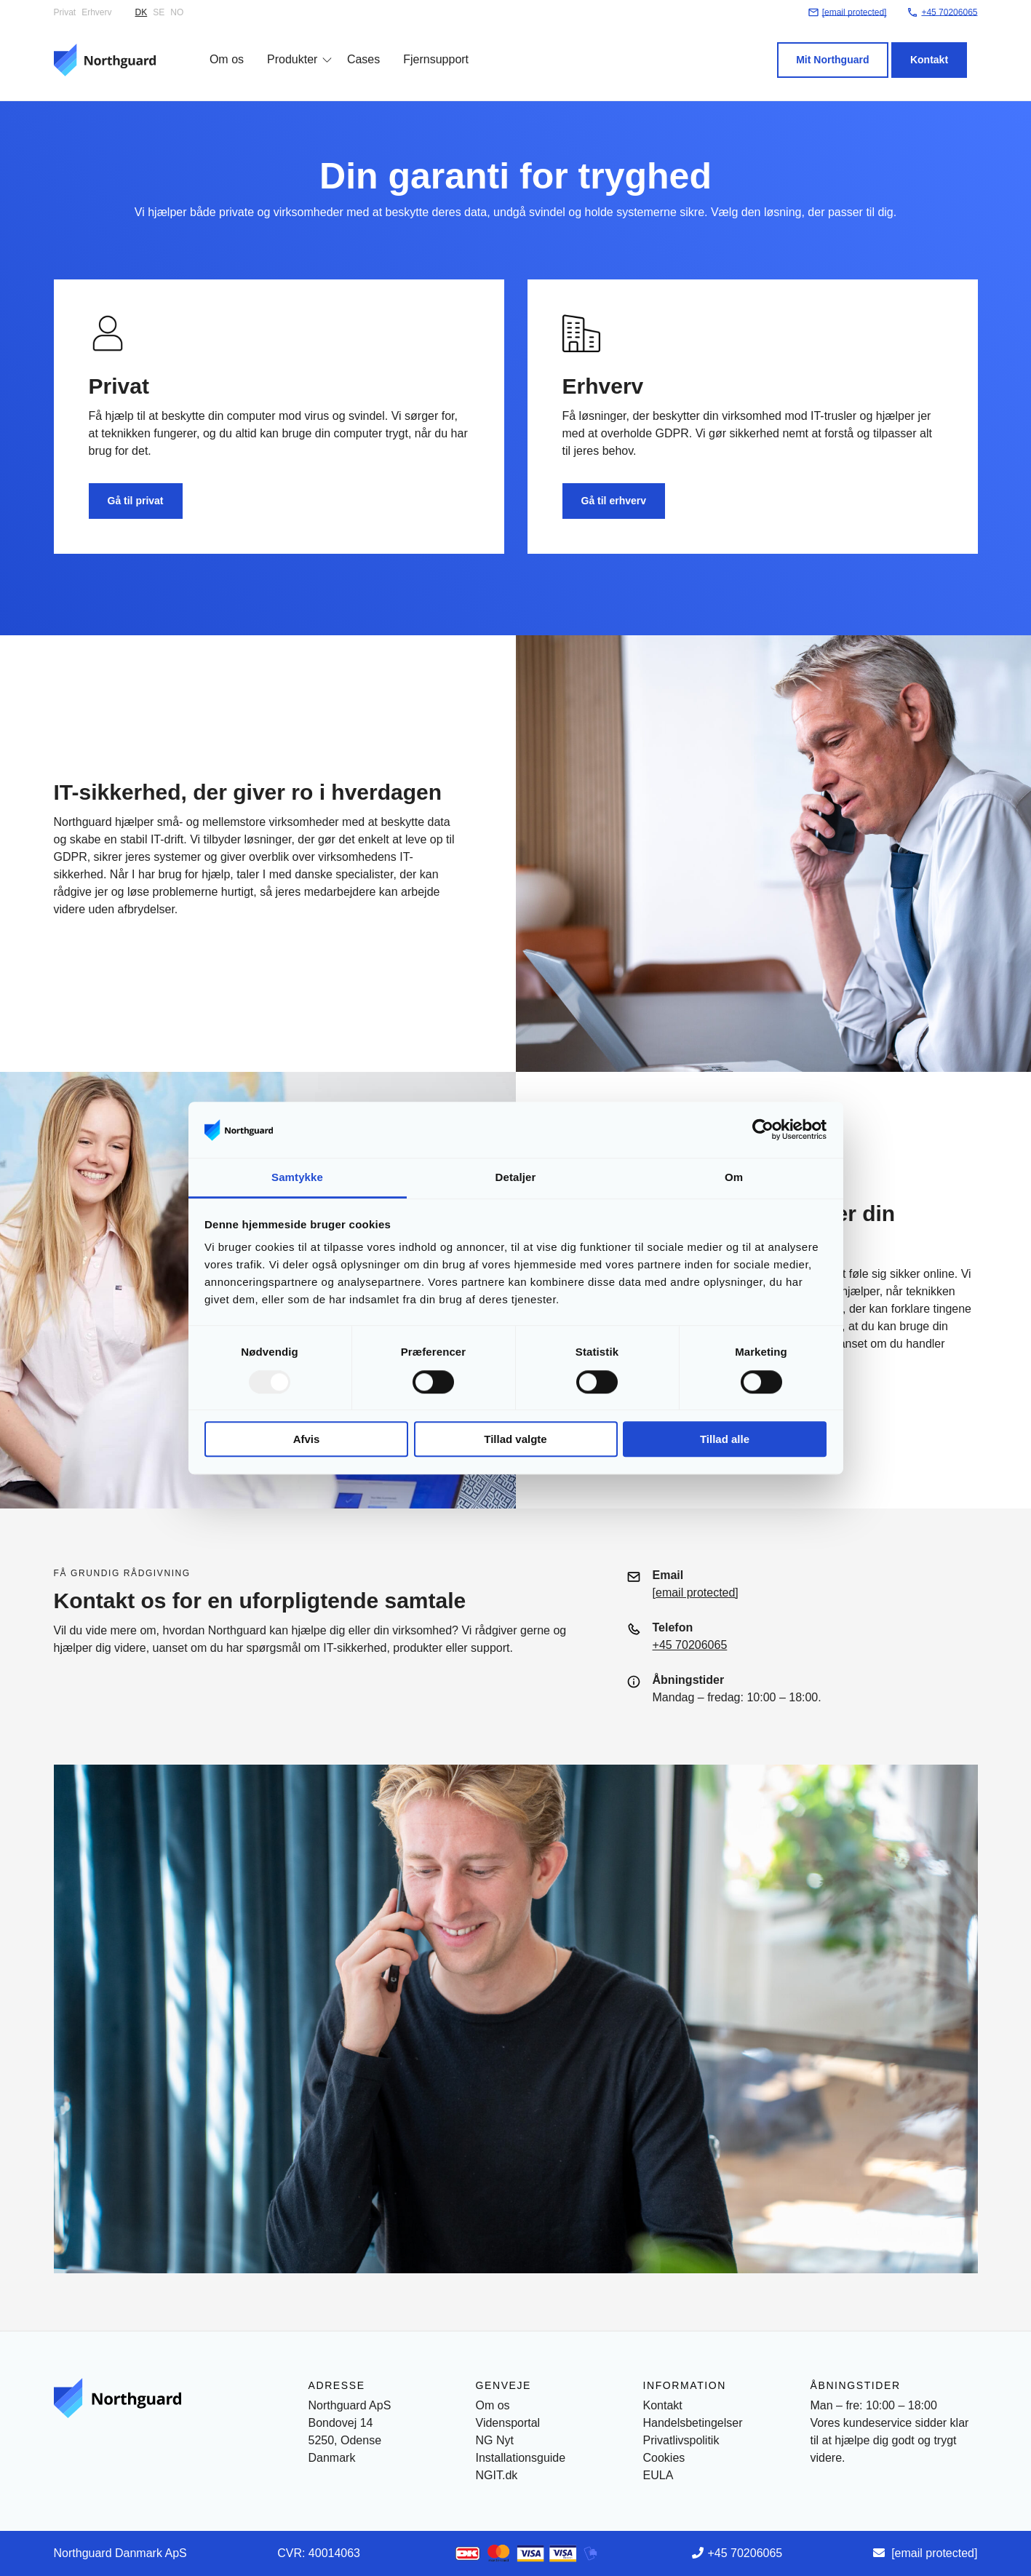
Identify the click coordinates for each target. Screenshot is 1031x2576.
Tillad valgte (515, 1439)
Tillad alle (724, 1439)
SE (158, 12)
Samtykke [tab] (297, 1177)
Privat (65, 12)
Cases (352, 45)
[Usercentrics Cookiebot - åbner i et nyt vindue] (763, 1130)
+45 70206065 (690, 1645)
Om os (216, 45)
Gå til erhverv (614, 500)
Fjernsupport (425, 45)
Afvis (306, 1439)
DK (141, 12)
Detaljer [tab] (515, 1177)
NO (176, 12)
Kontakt (939, 46)
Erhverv (96, 12)
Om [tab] (734, 1177)
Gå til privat (136, 500)
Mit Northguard (843, 46)
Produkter (282, 45)
